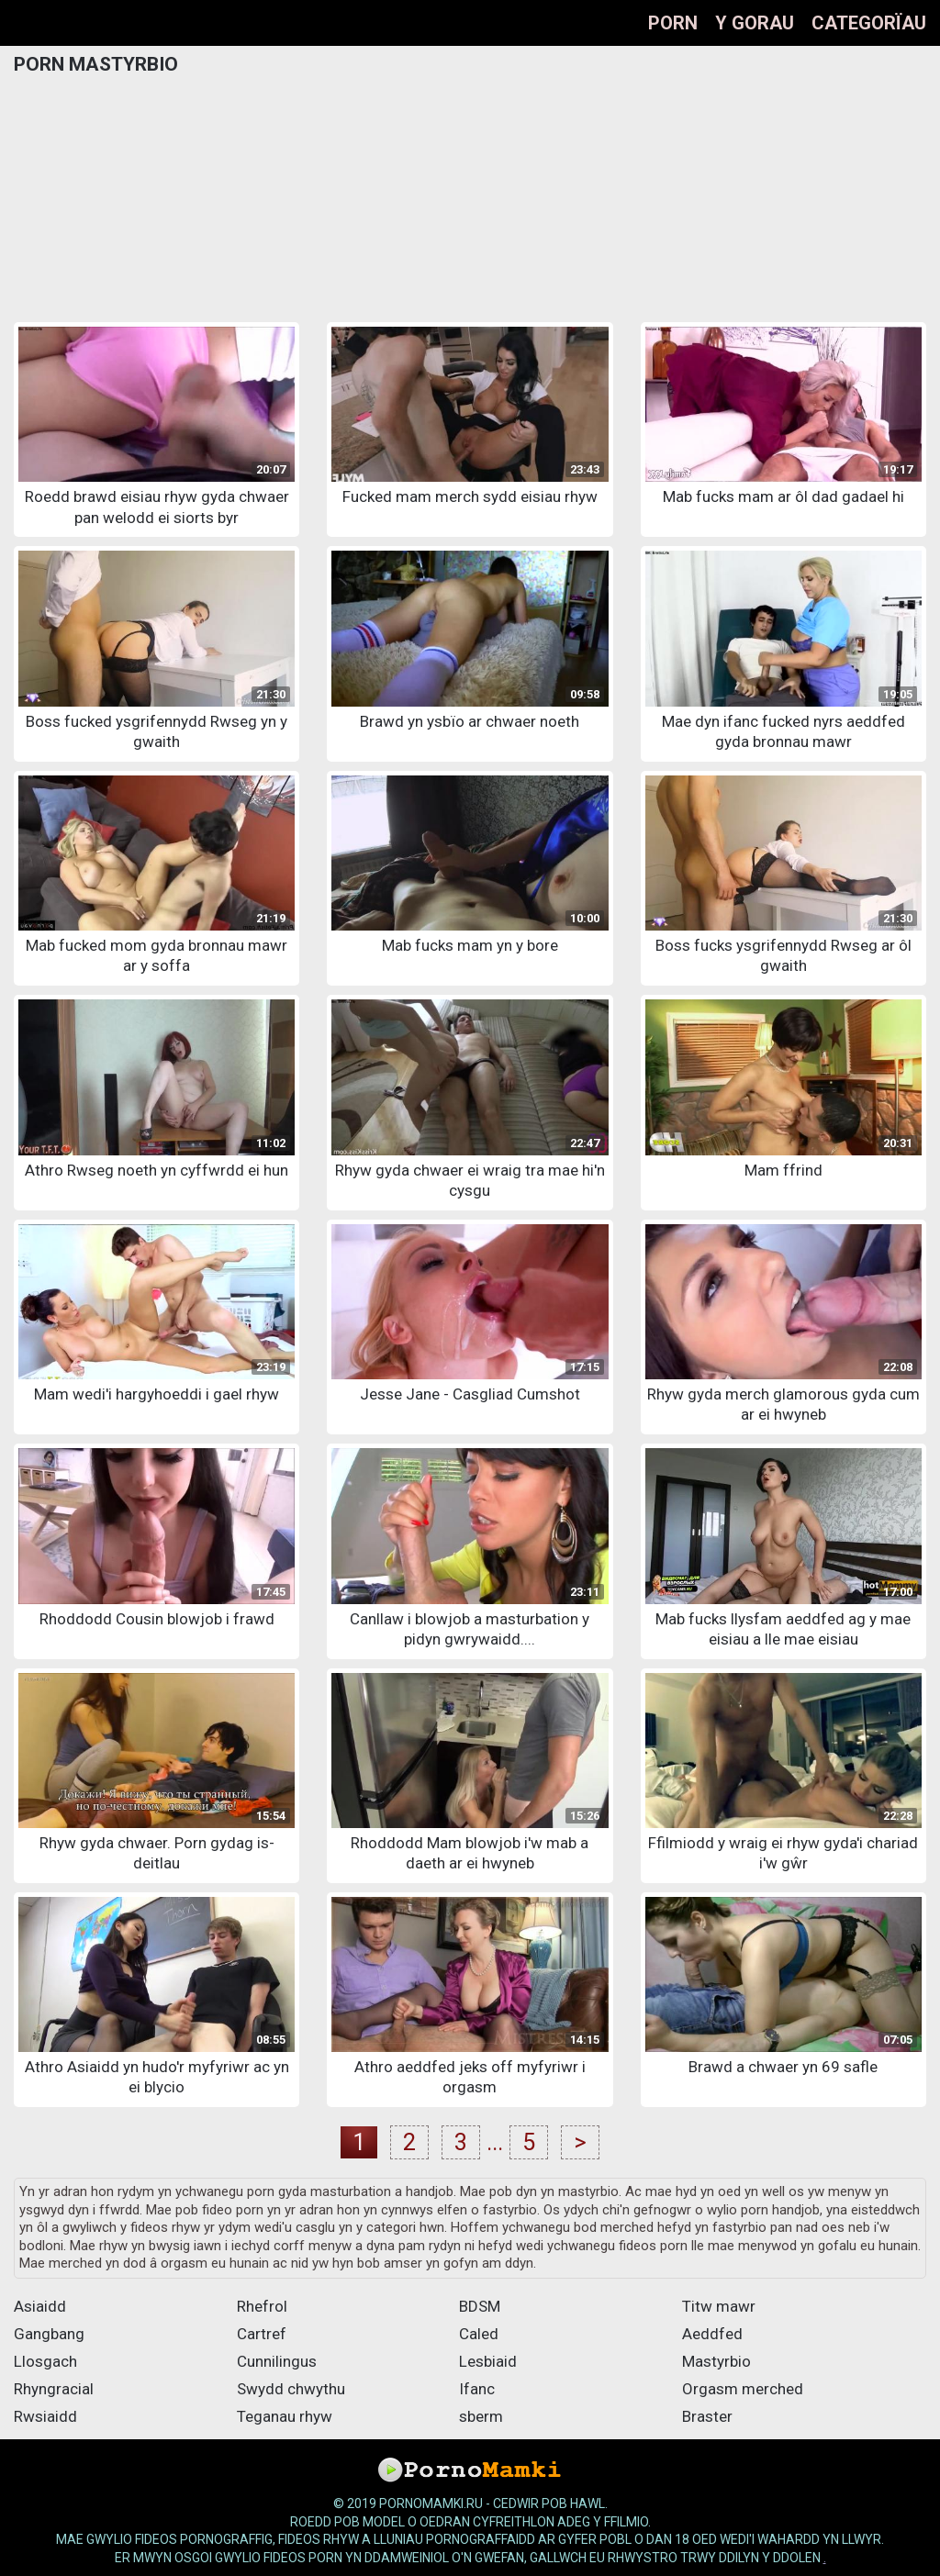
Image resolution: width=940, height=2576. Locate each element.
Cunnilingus (277, 2361)
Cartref (261, 2334)
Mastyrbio (716, 2361)
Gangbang (49, 2334)
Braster (707, 2416)
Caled (478, 2334)
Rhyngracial (54, 2389)
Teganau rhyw (284, 2416)
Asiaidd (40, 2306)
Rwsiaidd (45, 2416)
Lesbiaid (488, 2361)
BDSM (479, 2306)
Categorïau (868, 23)
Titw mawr (718, 2306)
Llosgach (45, 2361)
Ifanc (477, 2389)
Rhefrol (262, 2306)
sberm (481, 2416)
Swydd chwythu (291, 2389)
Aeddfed (712, 2334)
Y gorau (754, 23)
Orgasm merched (742, 2389)
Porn (673, 23)
